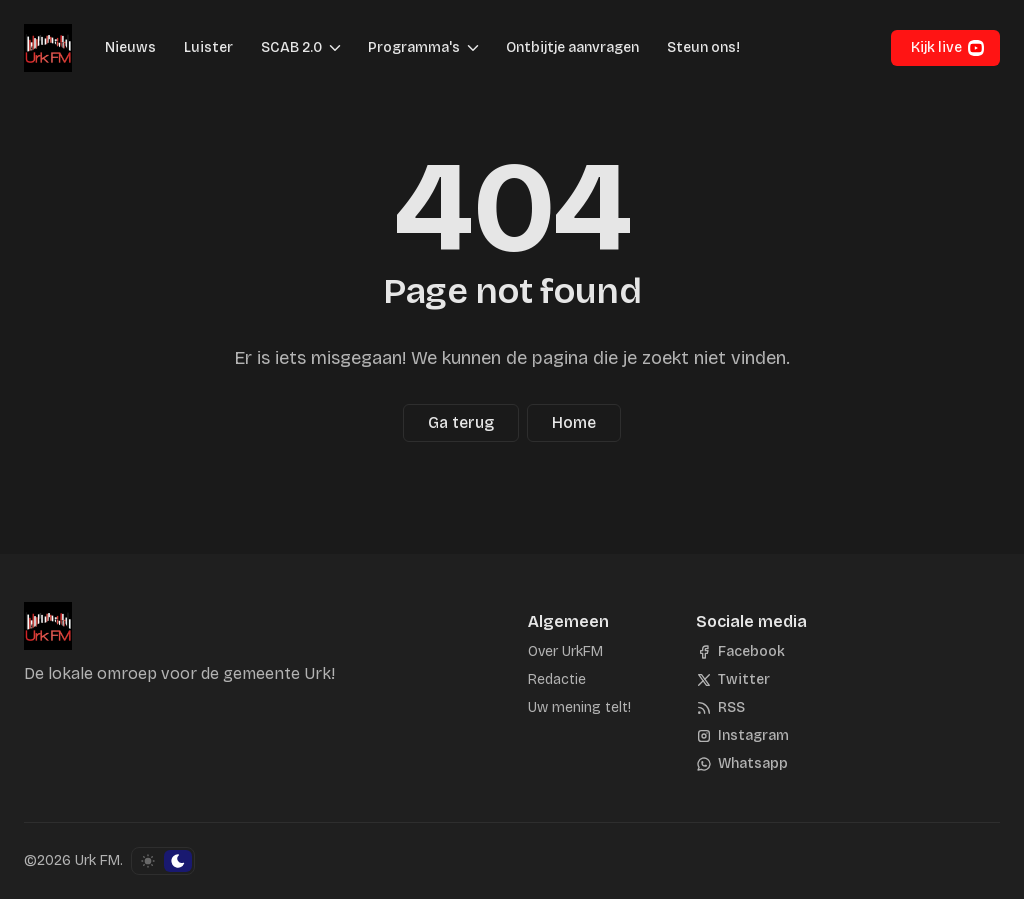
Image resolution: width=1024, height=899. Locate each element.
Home (574, 422)
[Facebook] (740, 652)
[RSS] (720, 708)
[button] (285, 48)
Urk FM (97, 860)
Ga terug (461, 422)
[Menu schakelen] (335, 48)
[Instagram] (742, 736)
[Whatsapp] (742, 764)
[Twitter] (733, 680)
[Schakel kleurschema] (163, 861)
